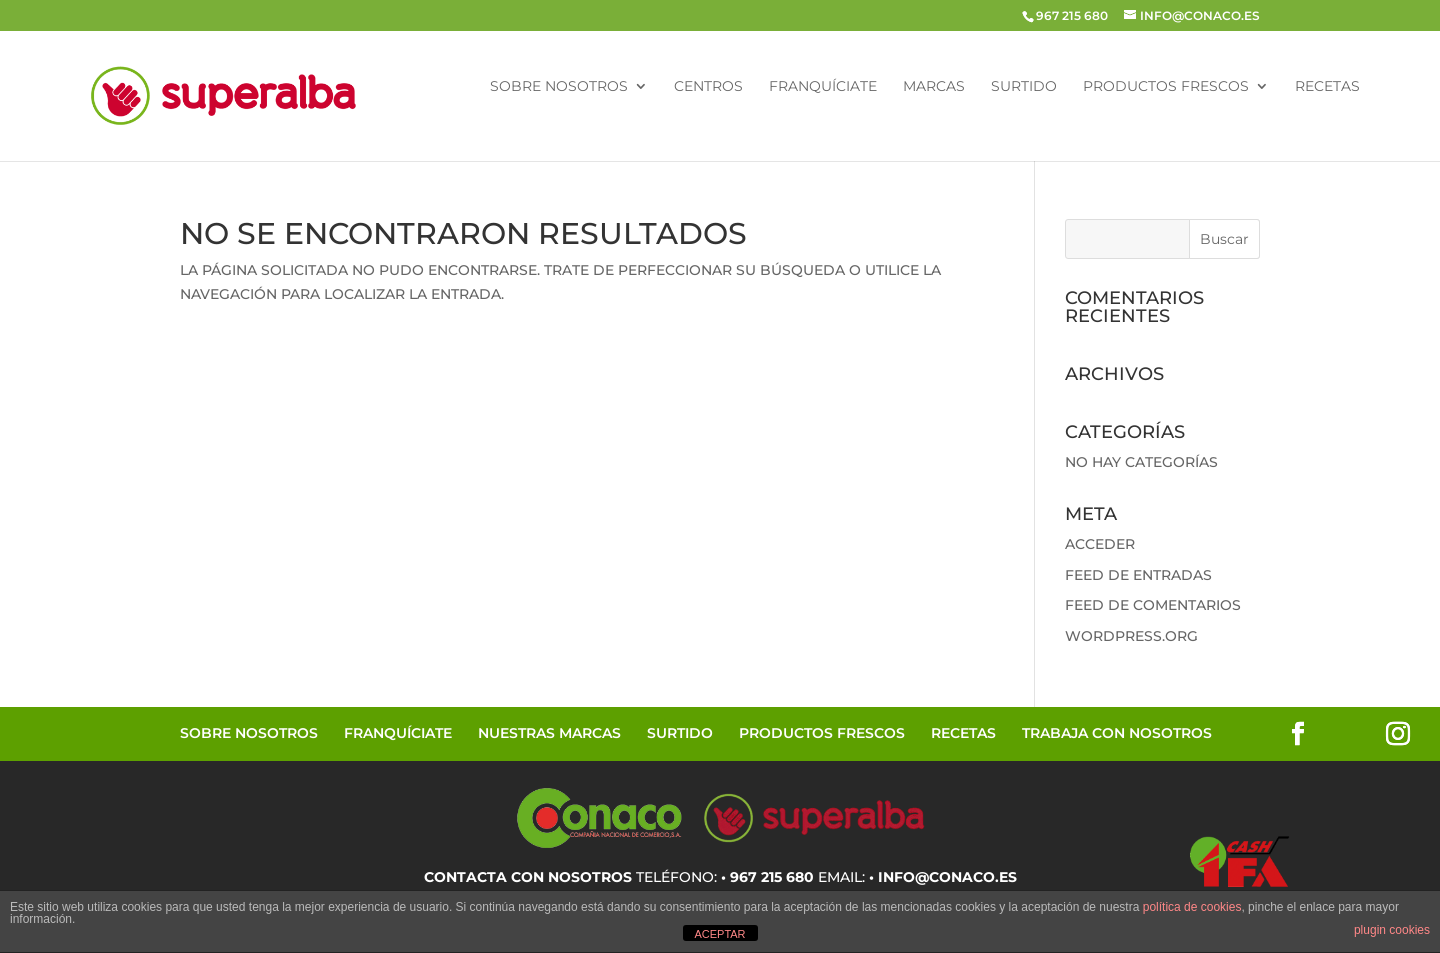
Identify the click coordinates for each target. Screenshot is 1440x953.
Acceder (1100, 544)
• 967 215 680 (767, 877)
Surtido (1024, 87)
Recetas (1327, 87)
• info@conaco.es (943, 877)
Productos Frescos (1166, 87)
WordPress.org (1131, 636)
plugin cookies (1392, 930)
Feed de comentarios (1153, 605)
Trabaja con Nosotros (1117, 733)
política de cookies (1192, 907)
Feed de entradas (1138, 575)
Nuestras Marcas (549, 733)
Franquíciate (823, 87)
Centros (708, 87)
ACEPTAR (719, 934)
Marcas (934, 87)
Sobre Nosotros (559, 87)
